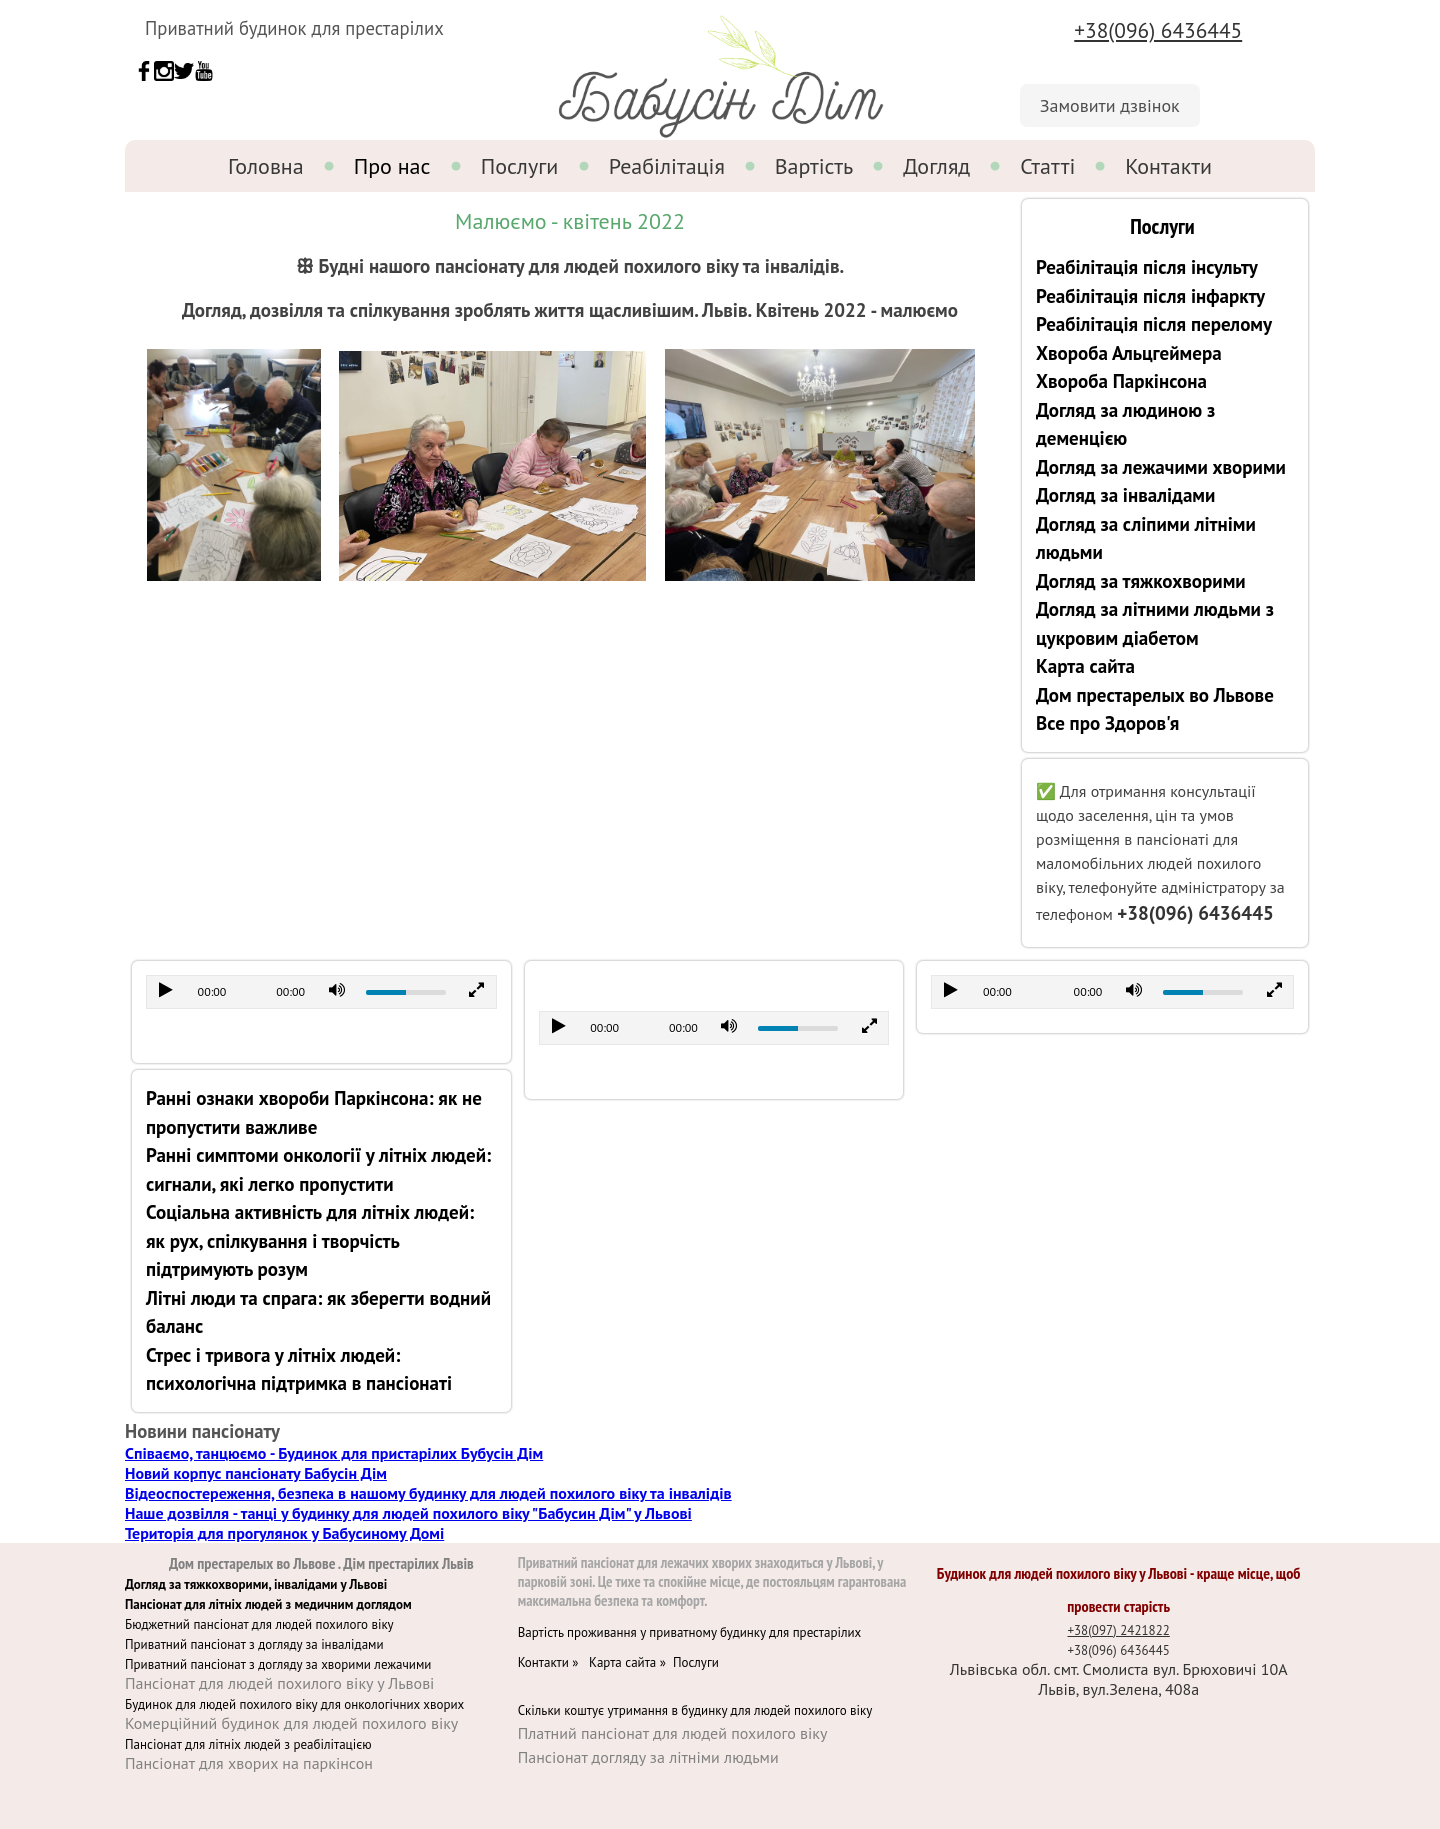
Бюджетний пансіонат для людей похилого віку (259, 1624)
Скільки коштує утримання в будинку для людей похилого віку (695, 1710)
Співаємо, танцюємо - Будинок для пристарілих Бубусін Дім (334, 1453)
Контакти (1168, 166)
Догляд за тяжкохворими (1141, 581)
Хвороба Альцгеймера (1129, 353)
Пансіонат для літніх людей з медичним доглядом (268, 1604)
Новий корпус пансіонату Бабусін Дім (256, 1473)
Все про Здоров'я (1107, 723)
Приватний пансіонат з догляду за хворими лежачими (278, 1664)
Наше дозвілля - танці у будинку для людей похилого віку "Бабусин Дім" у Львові (408, 1513)
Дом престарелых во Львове (1155, 695)
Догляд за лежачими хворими (1161, 467)
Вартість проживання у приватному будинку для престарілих (690, 1632)
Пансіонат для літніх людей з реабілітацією (248, 1744)
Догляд (936, 166)
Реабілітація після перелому (1154, 324)
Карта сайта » (631, 1662)
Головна (266, 166)
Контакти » (553, 1662)
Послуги (520, 166)
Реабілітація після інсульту (1147, 267)
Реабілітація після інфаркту (1150, 296)
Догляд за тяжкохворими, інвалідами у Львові (256, 1584)
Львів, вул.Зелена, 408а (1118, 1689)
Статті (1047, 166)
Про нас (392, 166)
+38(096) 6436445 (1158, 30)
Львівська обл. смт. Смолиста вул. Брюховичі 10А (1119, 1669)
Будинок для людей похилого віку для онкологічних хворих (294, 1704)
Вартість (814, 166)
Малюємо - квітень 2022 (570, 221)
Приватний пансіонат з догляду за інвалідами (254, 1644)
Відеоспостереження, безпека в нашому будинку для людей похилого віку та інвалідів (428, 1493)
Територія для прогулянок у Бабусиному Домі (284, 1533)
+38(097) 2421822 (1118, 1630)
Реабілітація (667, 166)
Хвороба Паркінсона (1121, 381)
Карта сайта (1085, 666)
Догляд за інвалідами (1125, 495)
